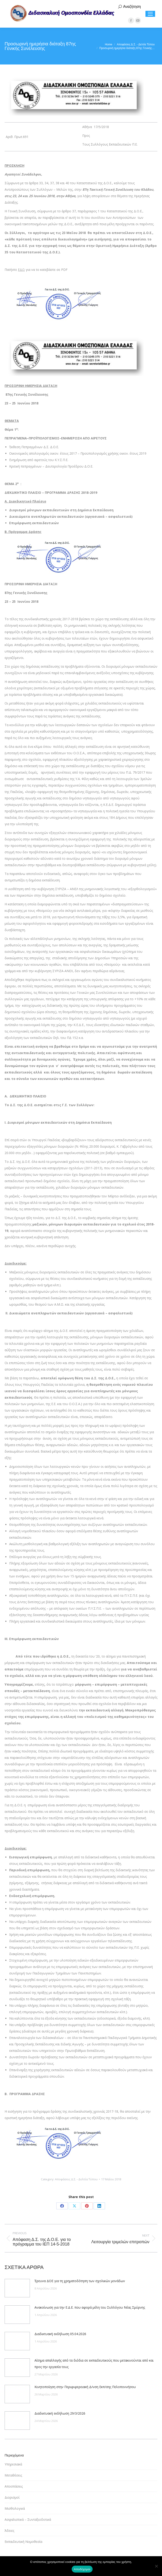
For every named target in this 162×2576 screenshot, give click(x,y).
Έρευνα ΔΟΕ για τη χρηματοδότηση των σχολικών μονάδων (79, 2281)
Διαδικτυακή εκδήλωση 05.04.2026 (60, 2334)
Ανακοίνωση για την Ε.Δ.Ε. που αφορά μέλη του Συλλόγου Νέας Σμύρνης (89, 2307)
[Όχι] (156, 2566)
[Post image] (17, 2288)
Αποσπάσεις (14, 2486)
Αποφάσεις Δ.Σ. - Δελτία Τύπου (76, 2179)
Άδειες (9, 2530)
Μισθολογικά (15, 2508)
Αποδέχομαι (82, 2569)
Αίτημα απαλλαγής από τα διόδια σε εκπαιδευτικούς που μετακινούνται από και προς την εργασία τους (93, 2363)
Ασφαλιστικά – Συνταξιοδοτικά (28, 2519)
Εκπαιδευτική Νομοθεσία (23, 2541)
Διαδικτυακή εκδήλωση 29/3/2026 (59, 2413)
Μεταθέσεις (13, 2475)
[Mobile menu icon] (150, 14)
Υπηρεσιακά (13, 2464)
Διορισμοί (12, 2497)
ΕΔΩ (21, 269)
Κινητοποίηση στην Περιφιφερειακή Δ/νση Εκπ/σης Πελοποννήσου (85, 2387)
